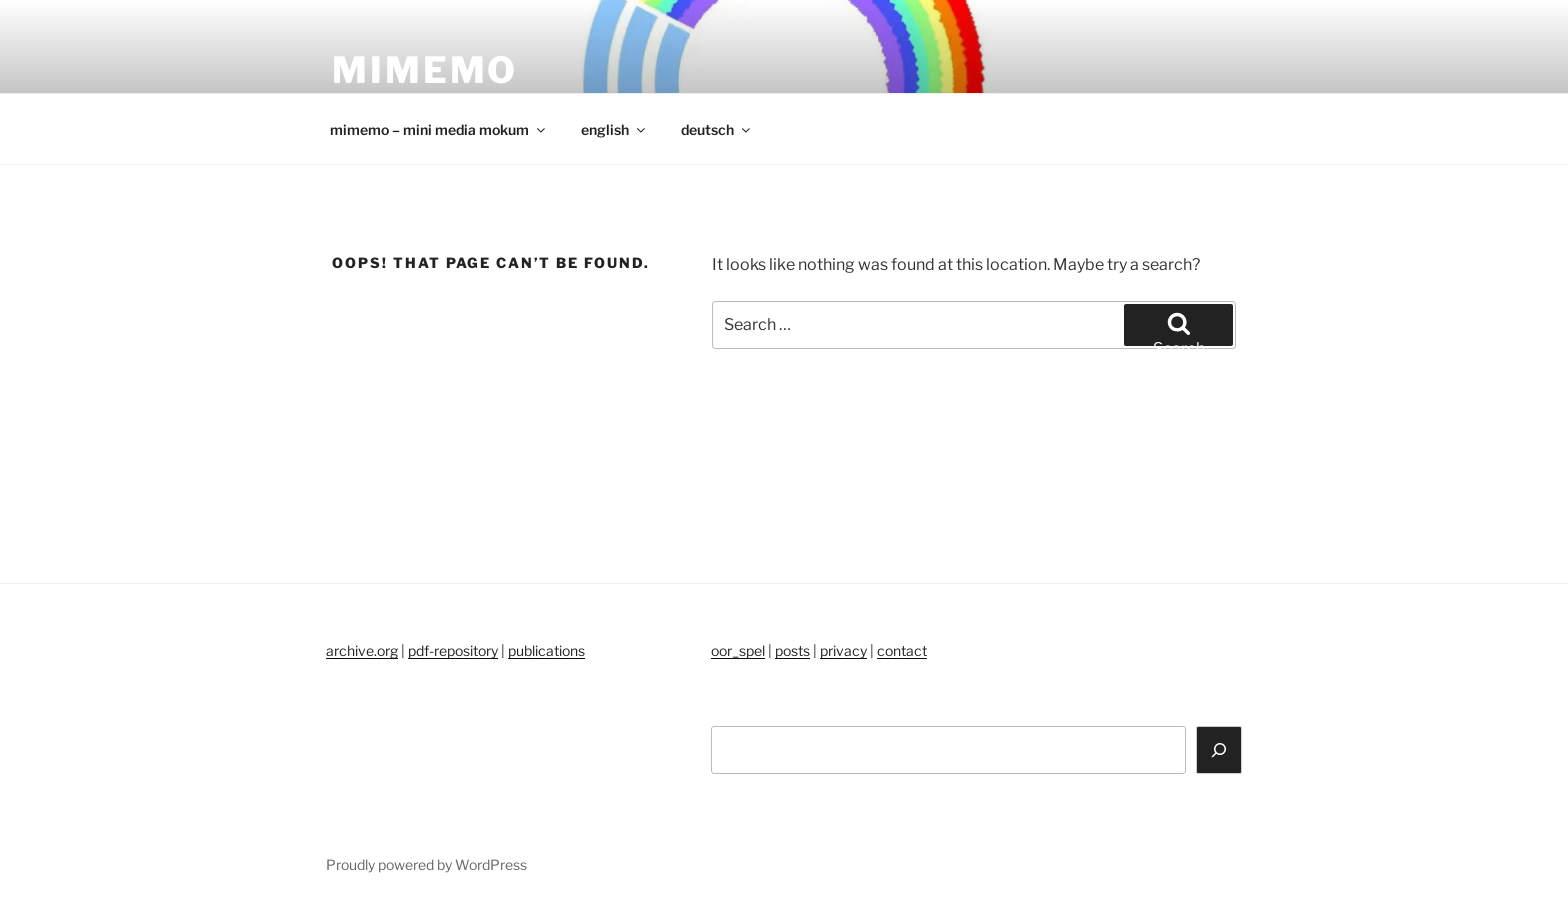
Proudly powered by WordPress (426, 864)
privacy (843, 650)
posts (792, 650)
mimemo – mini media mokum (439, 129)
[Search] (1219, 750)
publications (546, 650)
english (614, 129)
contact (902, 650)
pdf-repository (453, 650)
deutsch (717, 129)
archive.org (362, 650)
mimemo (425, 70)
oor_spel (738, 650)
